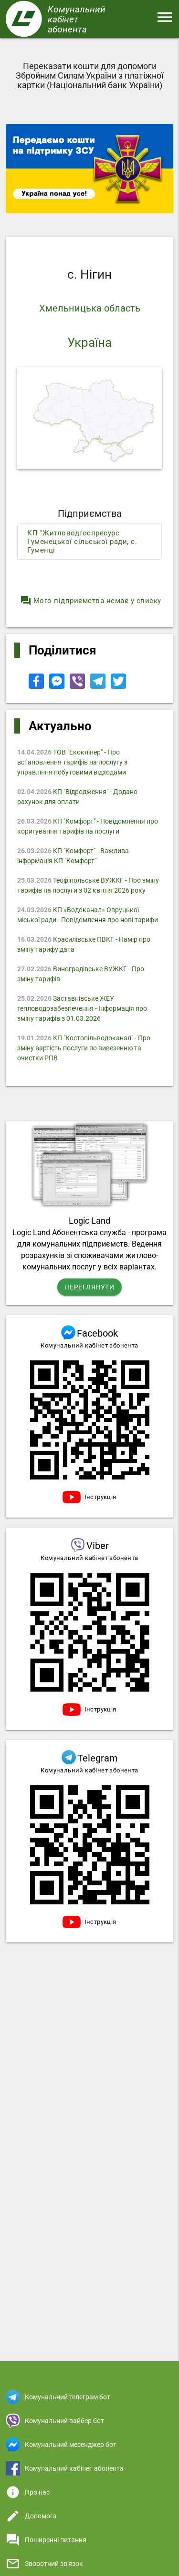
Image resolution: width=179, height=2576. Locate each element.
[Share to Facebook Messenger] (57, 686)
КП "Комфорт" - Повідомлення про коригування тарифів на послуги (87, 826)
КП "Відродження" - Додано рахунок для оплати (77, 796)
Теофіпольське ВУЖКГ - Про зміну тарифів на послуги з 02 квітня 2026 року (88, 885)
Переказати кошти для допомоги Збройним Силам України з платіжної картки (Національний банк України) (89, 75)
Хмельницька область (89, 308)
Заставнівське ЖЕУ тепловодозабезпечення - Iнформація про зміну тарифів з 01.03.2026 (82, 1008)
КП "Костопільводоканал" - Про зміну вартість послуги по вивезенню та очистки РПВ (83, 1048)
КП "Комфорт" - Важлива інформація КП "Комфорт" (73, 856)
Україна (89, 342)
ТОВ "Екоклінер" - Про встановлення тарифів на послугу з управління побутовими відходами (72, 762)
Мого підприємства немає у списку (90, 600)
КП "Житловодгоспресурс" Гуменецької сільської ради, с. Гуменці (82, 541)
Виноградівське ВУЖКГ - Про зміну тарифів (80, 974)
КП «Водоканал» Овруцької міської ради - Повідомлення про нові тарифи (87, 915)
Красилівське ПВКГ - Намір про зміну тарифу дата (83, 944)
